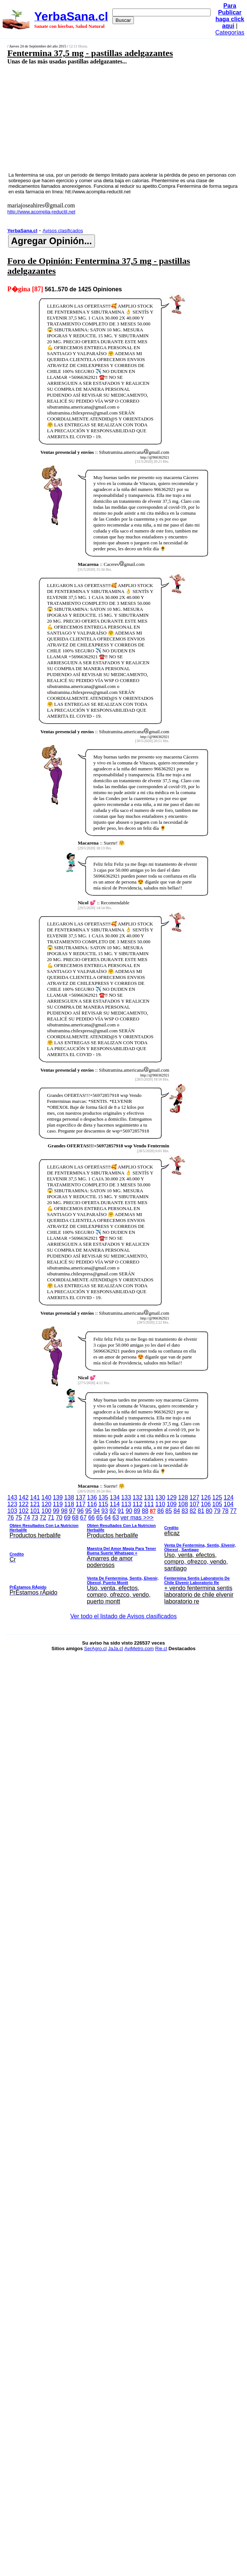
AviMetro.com (139, 1648)
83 (184, 1511)
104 (229, 1504)
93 (104, 1511)
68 (75, 1517)
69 (67, 1517)
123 (12, 1504)
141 (35, 1497)
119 (58, 1504)
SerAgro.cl (95, 1648)
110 (160, 1504)
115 (103, 1504)
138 (69, 1497)
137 (81, 1497)
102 (24, 1511)
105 (217, 1504)
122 (24, 1504)
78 (225, 1511)
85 (168, 1511)
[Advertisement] (106, 118)
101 (35, 1511)
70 (59, 1517)
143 (12, 1497)
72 (43, 1517)
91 (121, 1511)
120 (47, 1504)
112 (137, 1504)
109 (172, 1504)
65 (99, 1517)
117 (81, 1504)
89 (137, 1511)
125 (217, 1497)
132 (137, 1497)
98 (64, 1511)
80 (209, 1511)
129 (172, 1497)
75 (18, 1517)
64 (107, 1517)
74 (26, 1517)
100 (47, 1511)
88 (145, 1511)
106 (206, 1504)
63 (115, 1517)
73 (35, 1517)
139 (58, 1497)
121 (35, 1504)
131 (149, 1497)
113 (126, 1504)
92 (112, 1511)
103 (12, 1511)
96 (80, 1511)
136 (92, 1497)
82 (193, 1511)
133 (126, 1497)
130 (160, 1497)
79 (217, 1511)
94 (96, 1511)
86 (160, 1511)
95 (88, 1511)
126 (206, 1497)
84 (177, 1511)
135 (103, 1497)
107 (195, 1504)
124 (229, 1497)
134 (115, 1497)
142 (24, 1497)
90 (129, 1511)
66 (91, 1517)
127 (195, 1497)
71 (51, 1517)
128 (183, 1497)
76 (10, 1517)
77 (233, 1511)
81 (201, 1511)
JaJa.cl (115, 1648)
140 (47, 1497)
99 (56, 1511)
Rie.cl (161, 1648)
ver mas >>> (123, 1560)
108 (183, 1504)
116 (92, 1504)
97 (72, 1511)
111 (149, 1504)
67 (83, 1517)
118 (69, 1504)
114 (115, 1504)
